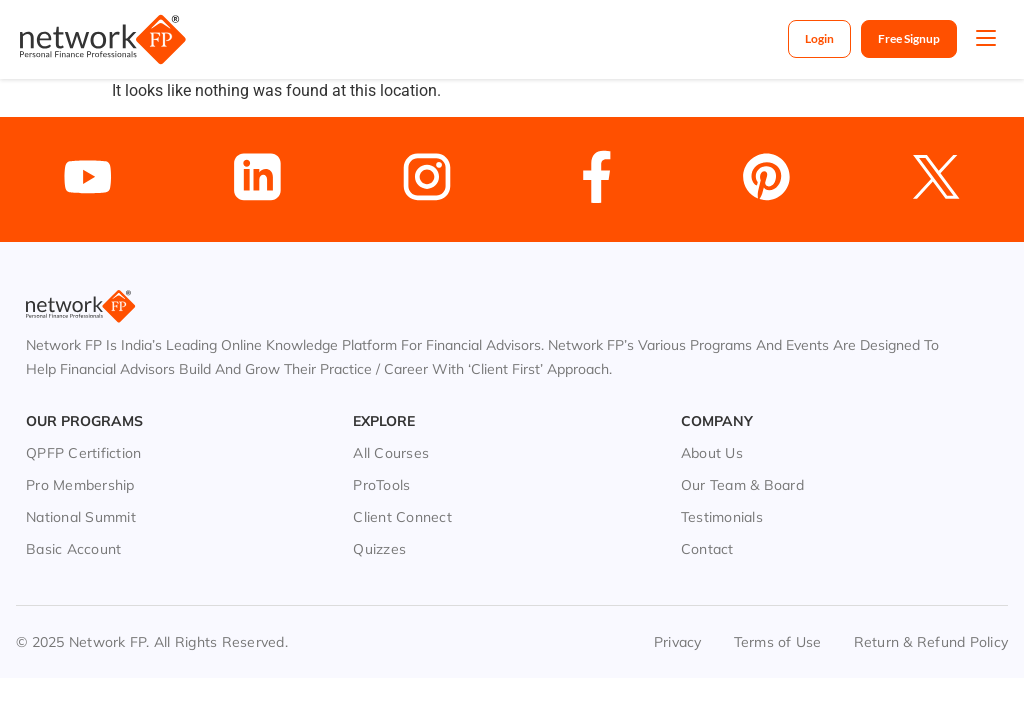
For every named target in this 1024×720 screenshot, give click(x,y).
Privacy (678, 642)
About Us (712, 453)
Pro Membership (80, 485)
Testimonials (722, 517)
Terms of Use (778, 642)
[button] (986, 40)
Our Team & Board (742, 485)
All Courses (391, 453)
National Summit (81, 517)
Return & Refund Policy (931, 642)
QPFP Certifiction (83, 453)
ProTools (381, 485)
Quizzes (379, 549)
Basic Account (73, 549)
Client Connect (402, 517)
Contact (707, 549)
